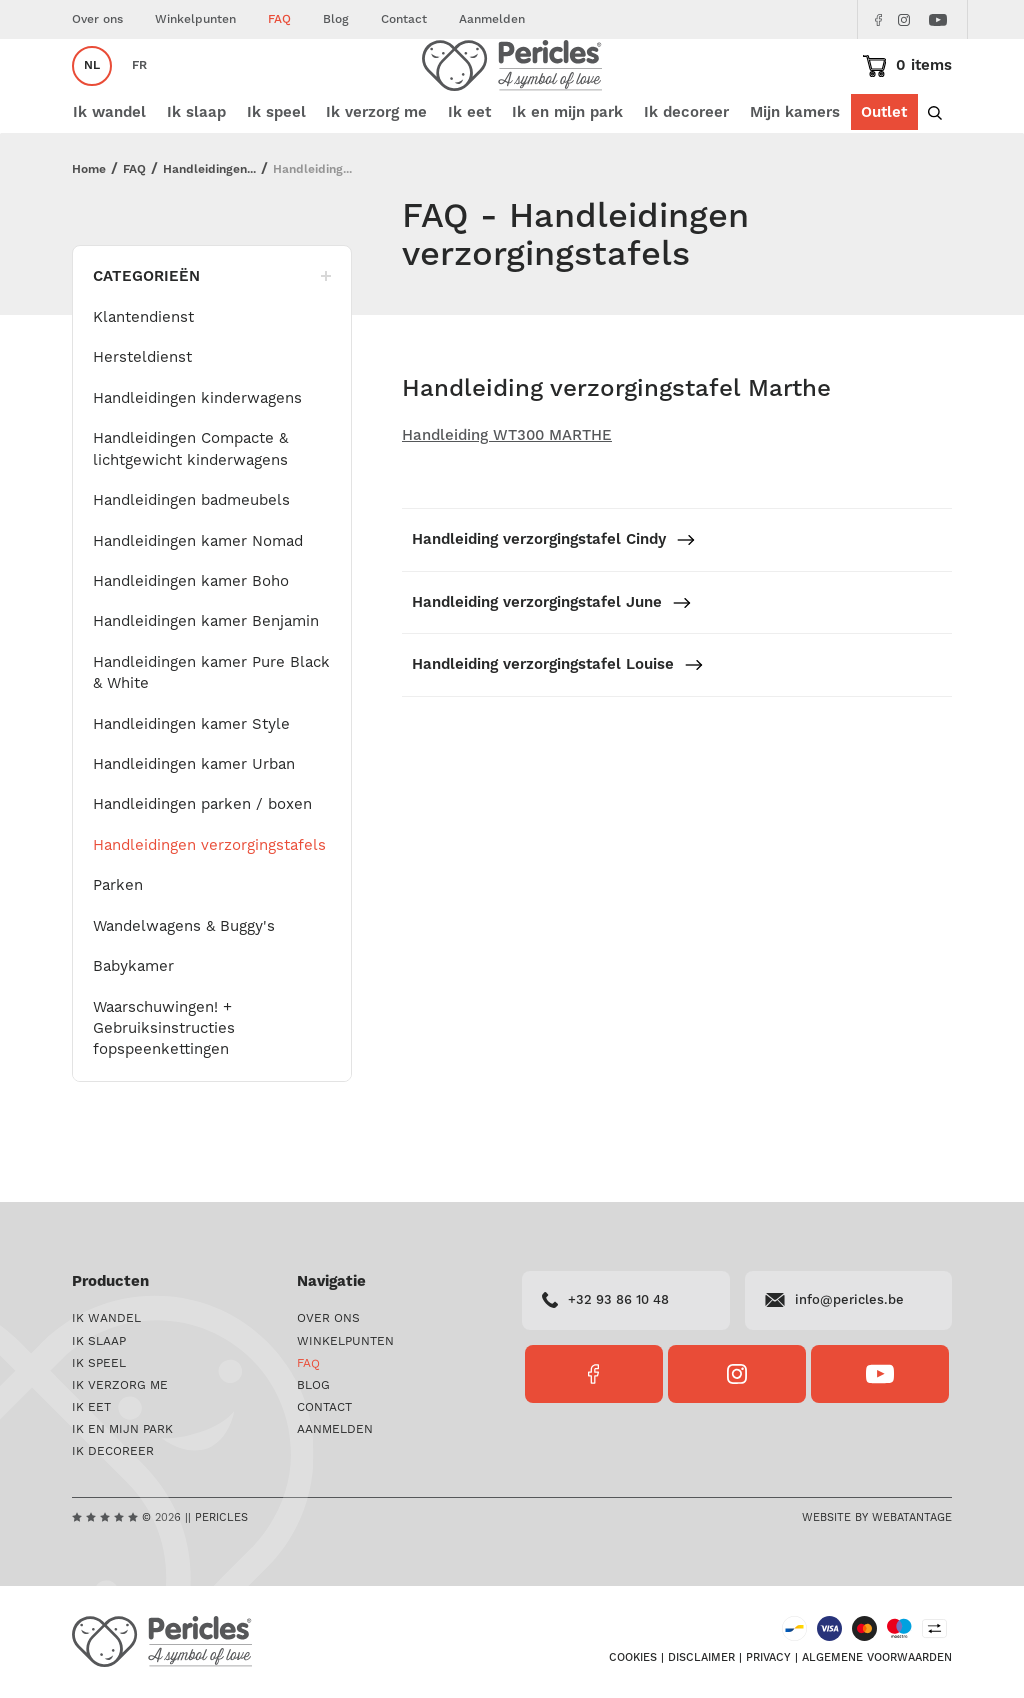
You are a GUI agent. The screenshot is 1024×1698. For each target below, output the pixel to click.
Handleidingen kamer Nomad (198, 601)
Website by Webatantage (877, 1518)
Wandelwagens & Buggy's (184, 986)
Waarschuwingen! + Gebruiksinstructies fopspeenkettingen (164, 1088)
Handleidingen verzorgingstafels (209, 905)
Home (89, 229)
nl (92, 95)
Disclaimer (701, 1660)
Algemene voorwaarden (877, 1660)
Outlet (884, 172)
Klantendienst (143, 377)
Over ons (97, 19)
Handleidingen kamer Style (191, 784)
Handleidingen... (209, 229)
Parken (118, 945)
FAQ (279, 19)
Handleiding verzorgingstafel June (552, 662)
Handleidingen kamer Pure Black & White (211, 732)
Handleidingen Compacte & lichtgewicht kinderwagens (190, 508)
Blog (336, 19)
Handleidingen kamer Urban (194, 824)
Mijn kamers (795, 172)
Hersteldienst (142, 417)
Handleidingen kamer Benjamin (206, 681)
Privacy (768, 1660)
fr (139, 95)
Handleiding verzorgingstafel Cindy (554, 599)
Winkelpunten (195, 19)
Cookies (633, 1660)
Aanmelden (492, 19)
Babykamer (133, 1026)
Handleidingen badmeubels (191, 560)
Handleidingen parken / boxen (202, 864)
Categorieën (212, 336)
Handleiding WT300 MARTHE (507, 495)
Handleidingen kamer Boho (191, 641)
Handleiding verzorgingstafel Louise (558, 724)
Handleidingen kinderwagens (197, 458)
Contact (404, 19)
